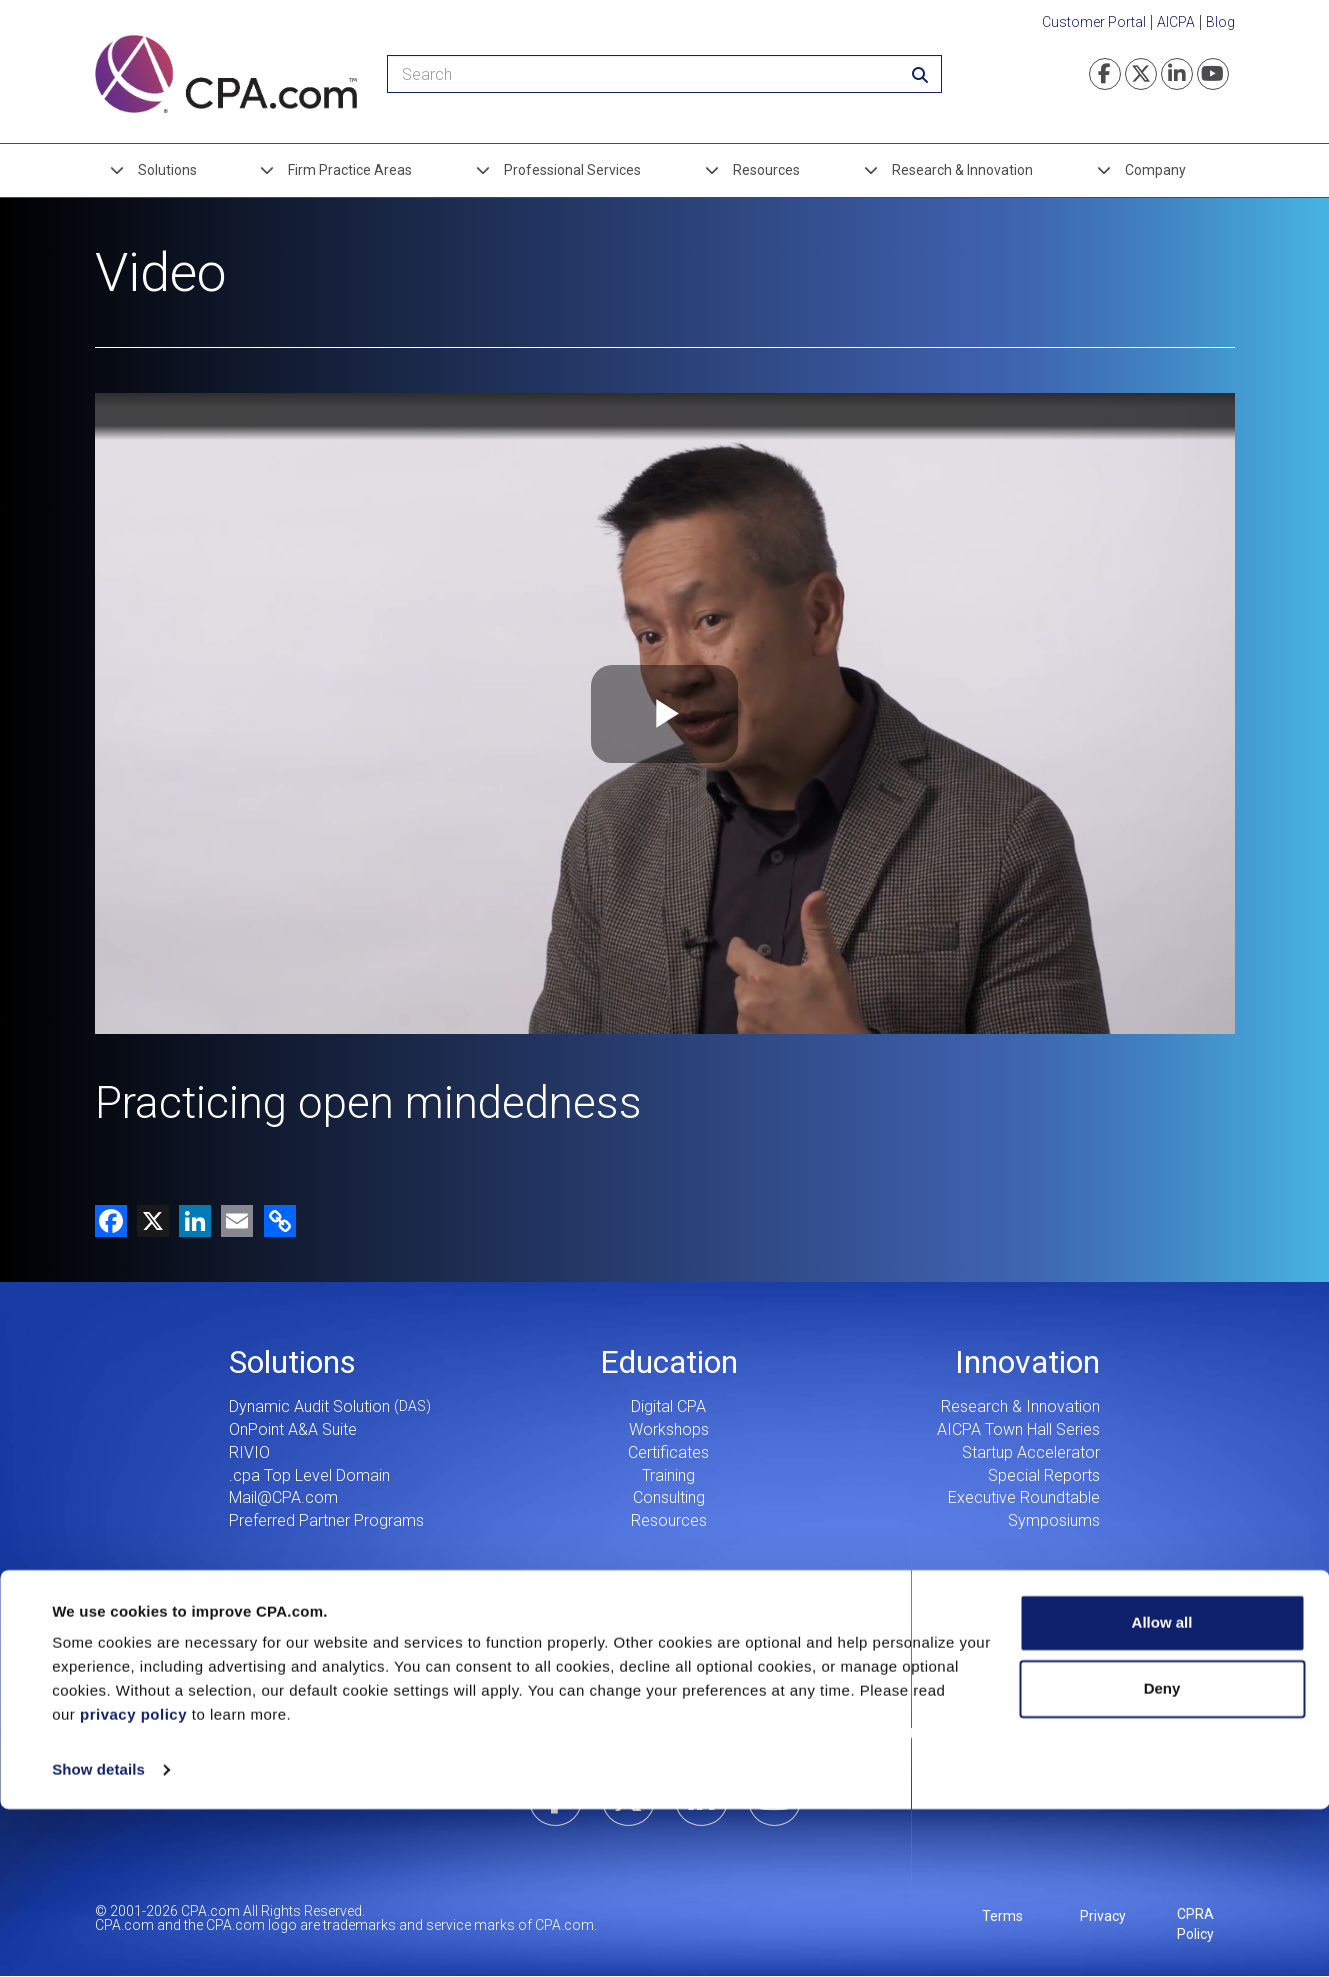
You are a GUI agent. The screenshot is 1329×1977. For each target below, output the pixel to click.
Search (1027, 1734)
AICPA (1176, 22)
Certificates (668, 1452)
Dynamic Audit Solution (309, 1406)
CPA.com (664, 1669)
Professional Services (572, 170)
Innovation (1027, 1362)
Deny (1162, 1855)
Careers (301, 1734)
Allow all (1162, 1790)
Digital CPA (668, 1406)
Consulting (669, 1497)
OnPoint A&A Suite (293, 1429)
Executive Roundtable (1024, 1497)
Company (1155, 170)
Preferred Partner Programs (326, 1520)
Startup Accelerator (1031, 1452)
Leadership (446, 1734)
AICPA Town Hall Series (1018, 1429)
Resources (766, 170)
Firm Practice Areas (350, 170)
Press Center (737, 1734)
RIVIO (249, 1452)
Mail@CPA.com (283, 1497)
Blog (1220, 22)
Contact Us (882, 1734)
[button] (276, 1220)
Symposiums (1054, 1520)
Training (668, 1475)
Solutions (167, 170)
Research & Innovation (962, 170)
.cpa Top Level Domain (309, 1475)
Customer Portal (1094, 22)
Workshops (669, 1429)
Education (669, 1362)
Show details (98, 1937)
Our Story (592, 1734)
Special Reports (1044, 1475)
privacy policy (133, 1882)
